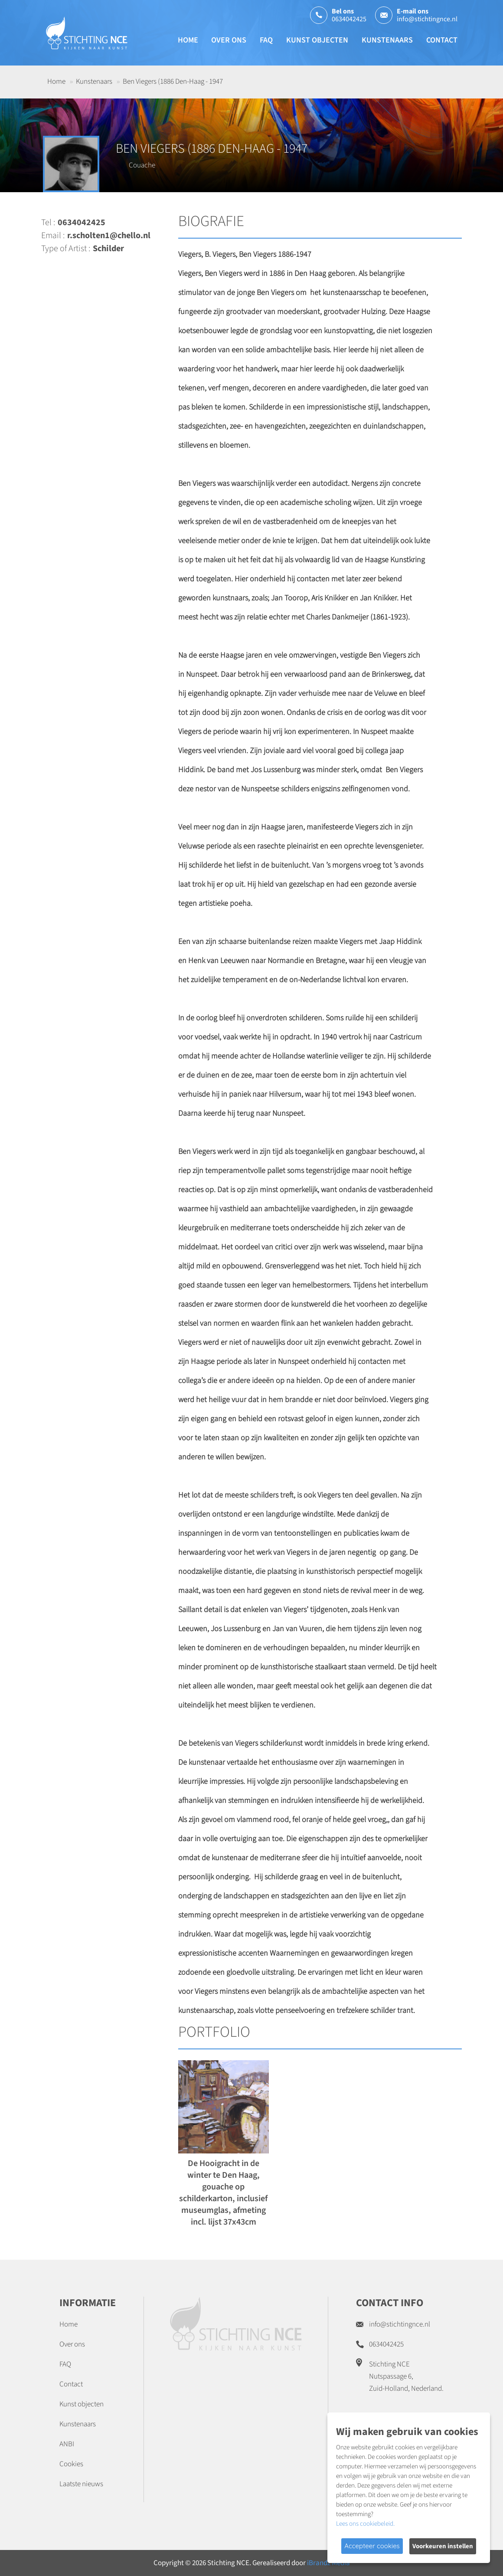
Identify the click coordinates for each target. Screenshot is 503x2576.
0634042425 (349, 19)
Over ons (228, 40)
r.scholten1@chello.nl (108, 235)
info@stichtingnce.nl (427, 19)
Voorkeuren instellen (442, 2546)
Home (188, 40)
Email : (53, 235)
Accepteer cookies (371, 2546)
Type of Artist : (65, 248)
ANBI (66, 2444)
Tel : (48, 222)
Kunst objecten (317, 40)
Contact (441, 40)
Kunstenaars (387, 40)
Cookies (71, 2464)
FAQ (266, 40)
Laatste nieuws (81, 2484)
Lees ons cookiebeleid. (365, 2523)
